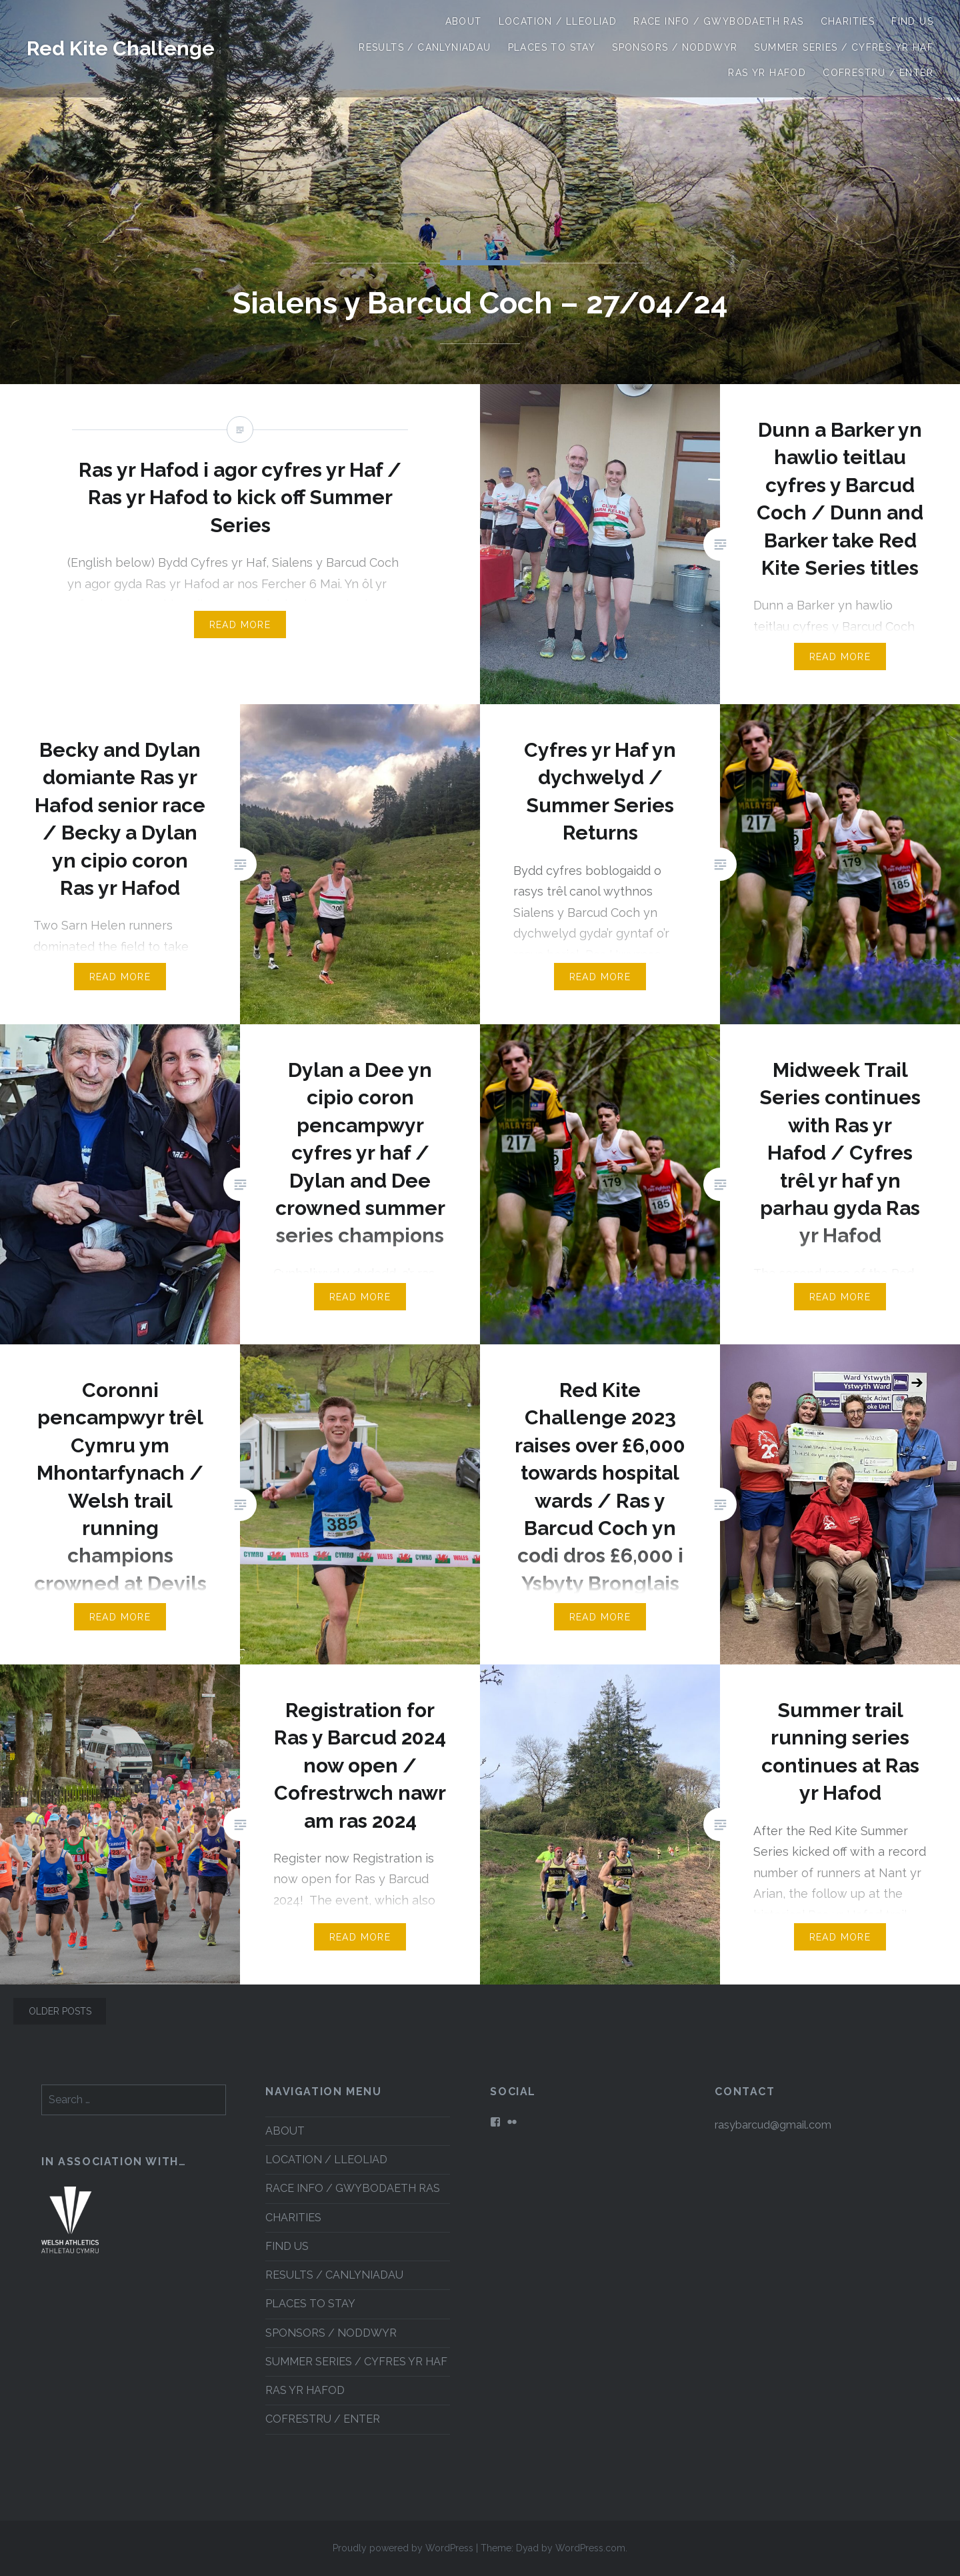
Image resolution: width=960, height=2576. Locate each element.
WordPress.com (590, 2548)
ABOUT (463, 21)
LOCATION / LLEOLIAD (558, 21)
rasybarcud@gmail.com (773, 2125)
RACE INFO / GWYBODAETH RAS (718, 21)
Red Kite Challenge (121, 48)
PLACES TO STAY (552, 47)
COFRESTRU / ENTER (878, 72)
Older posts (60, 2011)
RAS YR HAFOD (767, 72)
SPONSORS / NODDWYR (674, 47)
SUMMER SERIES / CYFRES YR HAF (843, 47)
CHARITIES (848, 21)
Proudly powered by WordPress (403, 2548)
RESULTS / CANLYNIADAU (425, 47)
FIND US (912, 21)
